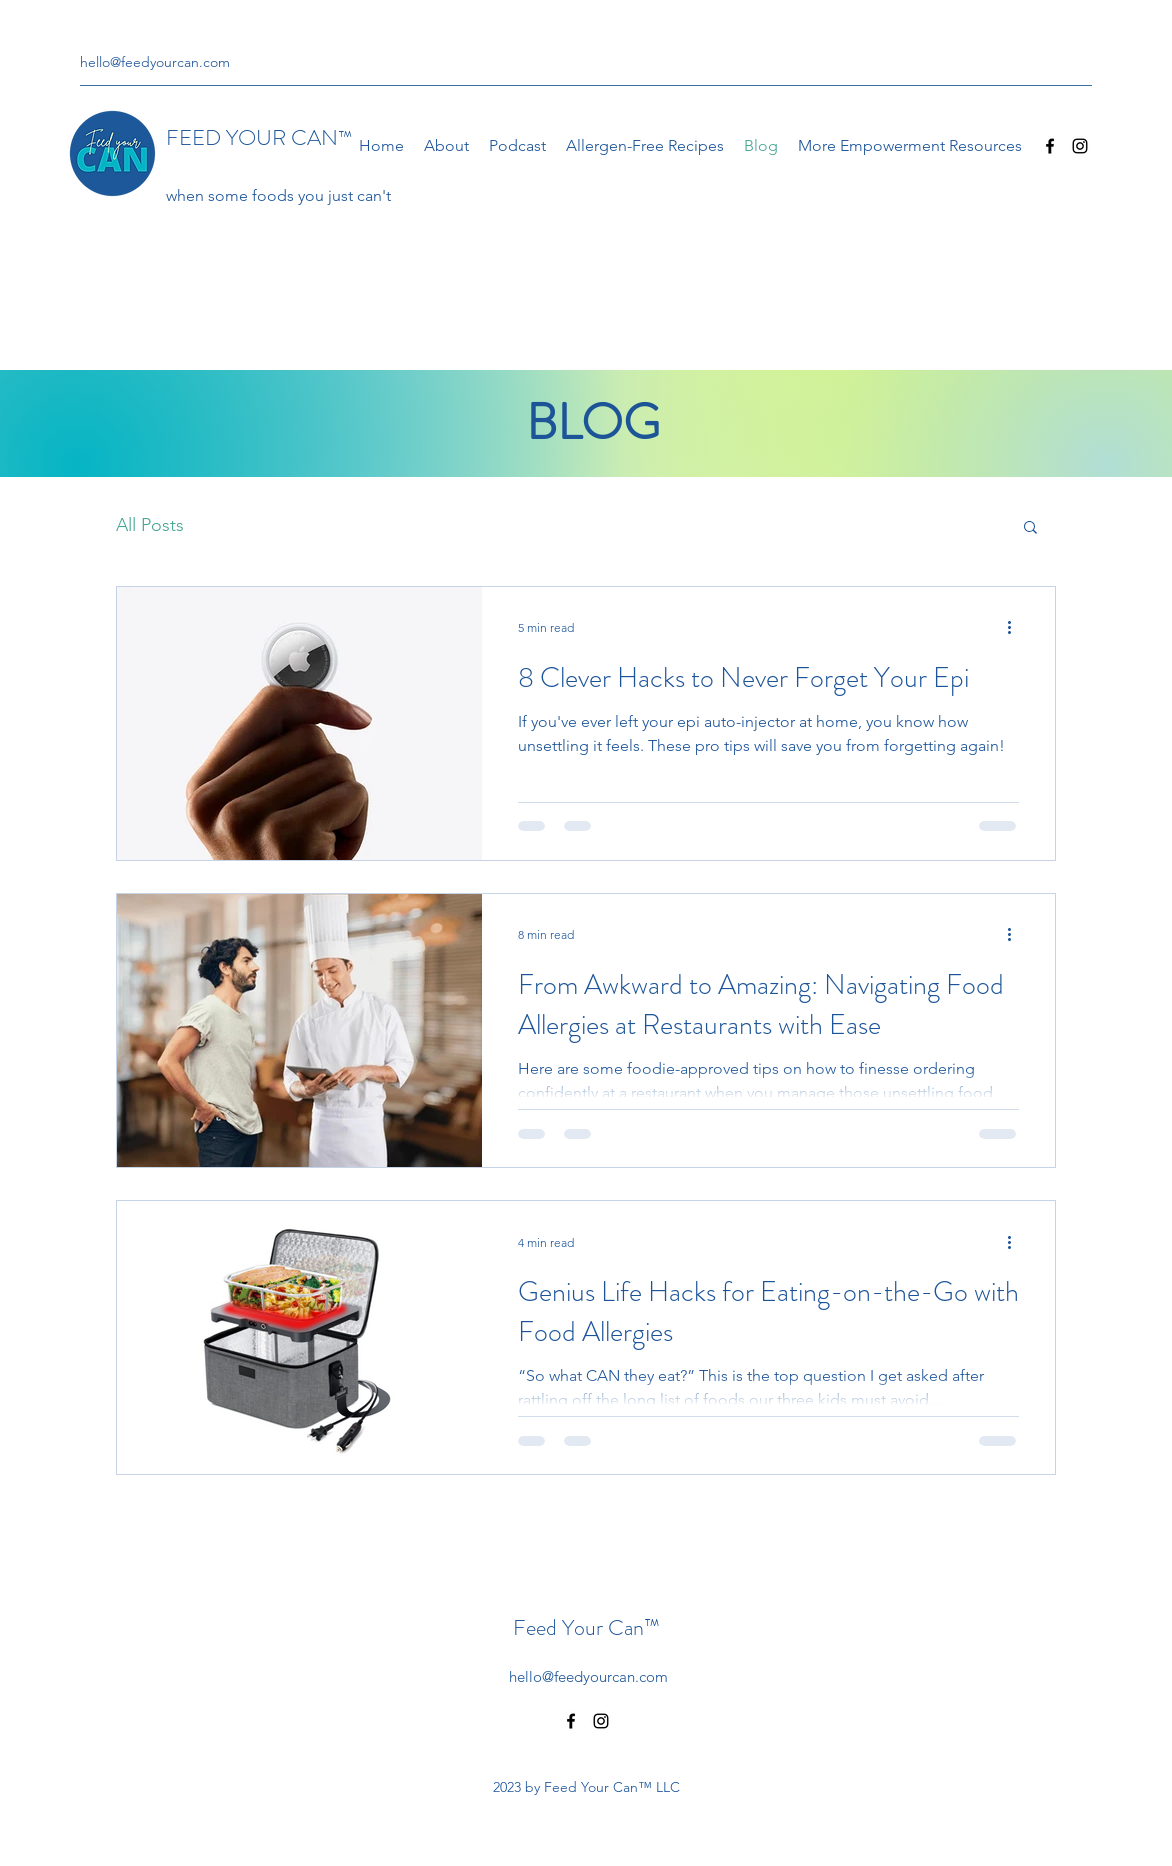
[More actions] (1016, 628)
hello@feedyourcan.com (155, 62)
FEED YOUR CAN (259, 137)
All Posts (150, 525)
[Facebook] (1050, 146)
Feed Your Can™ (586, 1627)
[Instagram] (1080, 146)
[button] (1030, 528)
